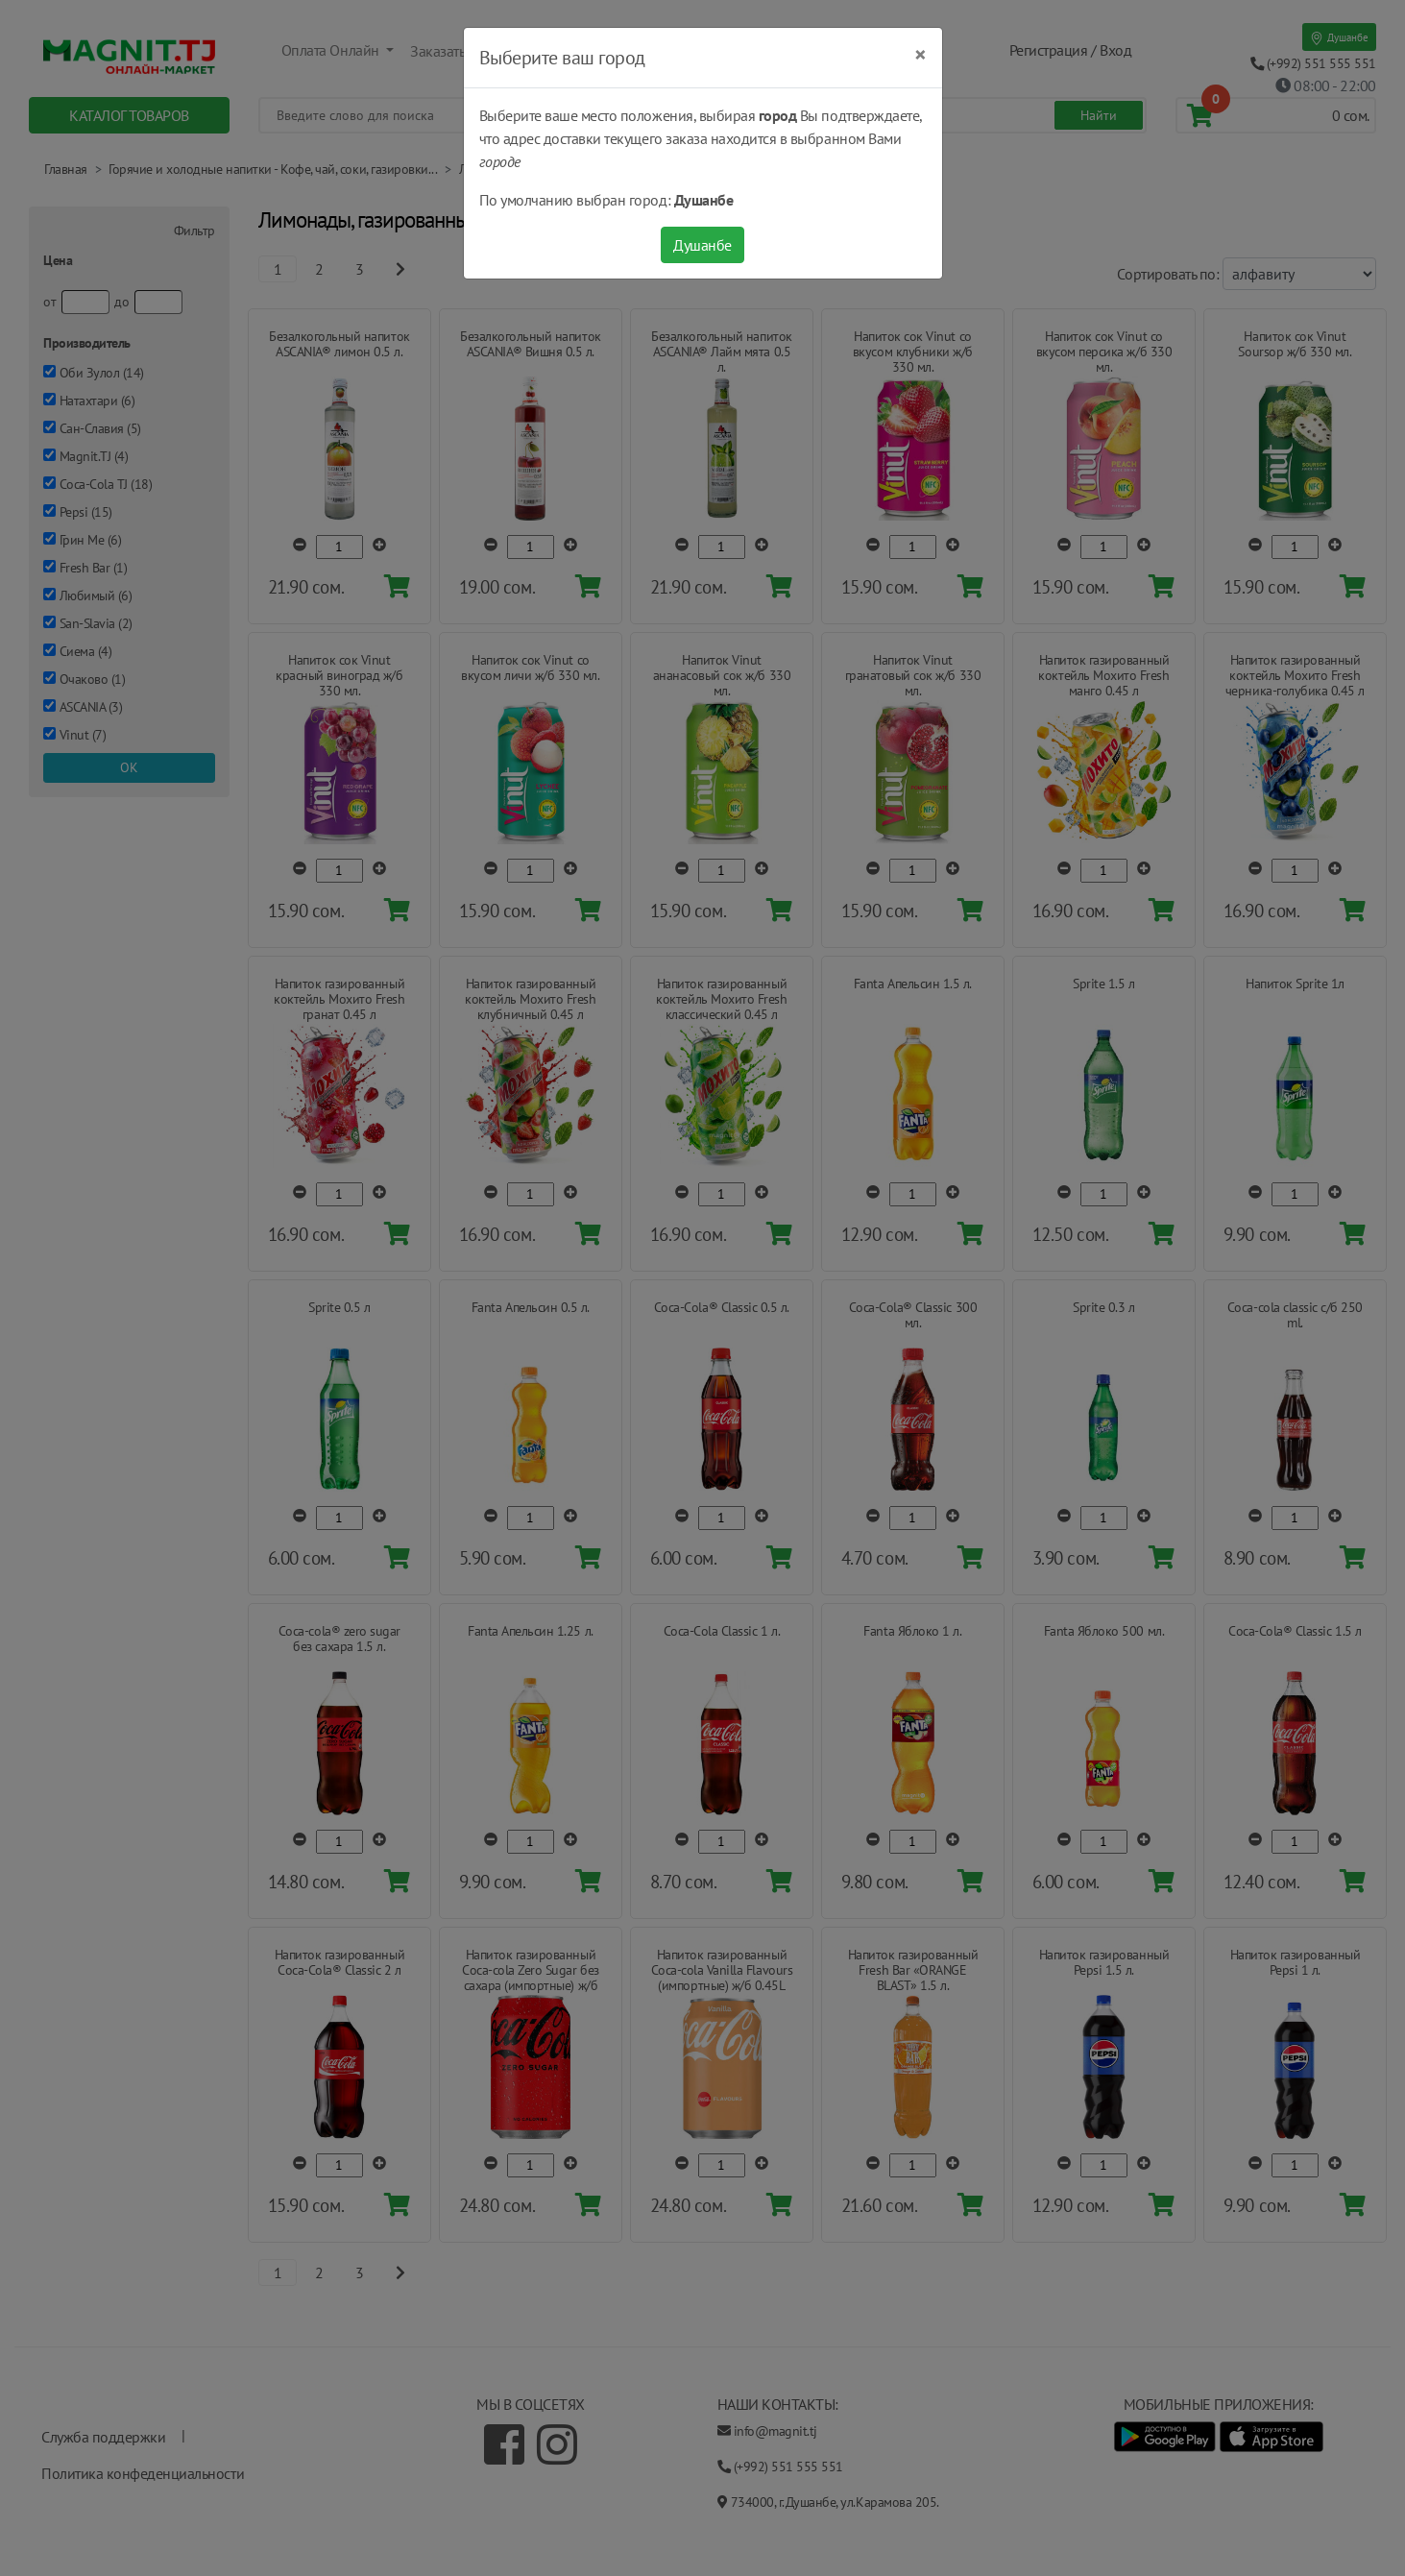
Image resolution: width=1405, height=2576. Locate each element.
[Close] (920, 55)
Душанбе (702, 245)
